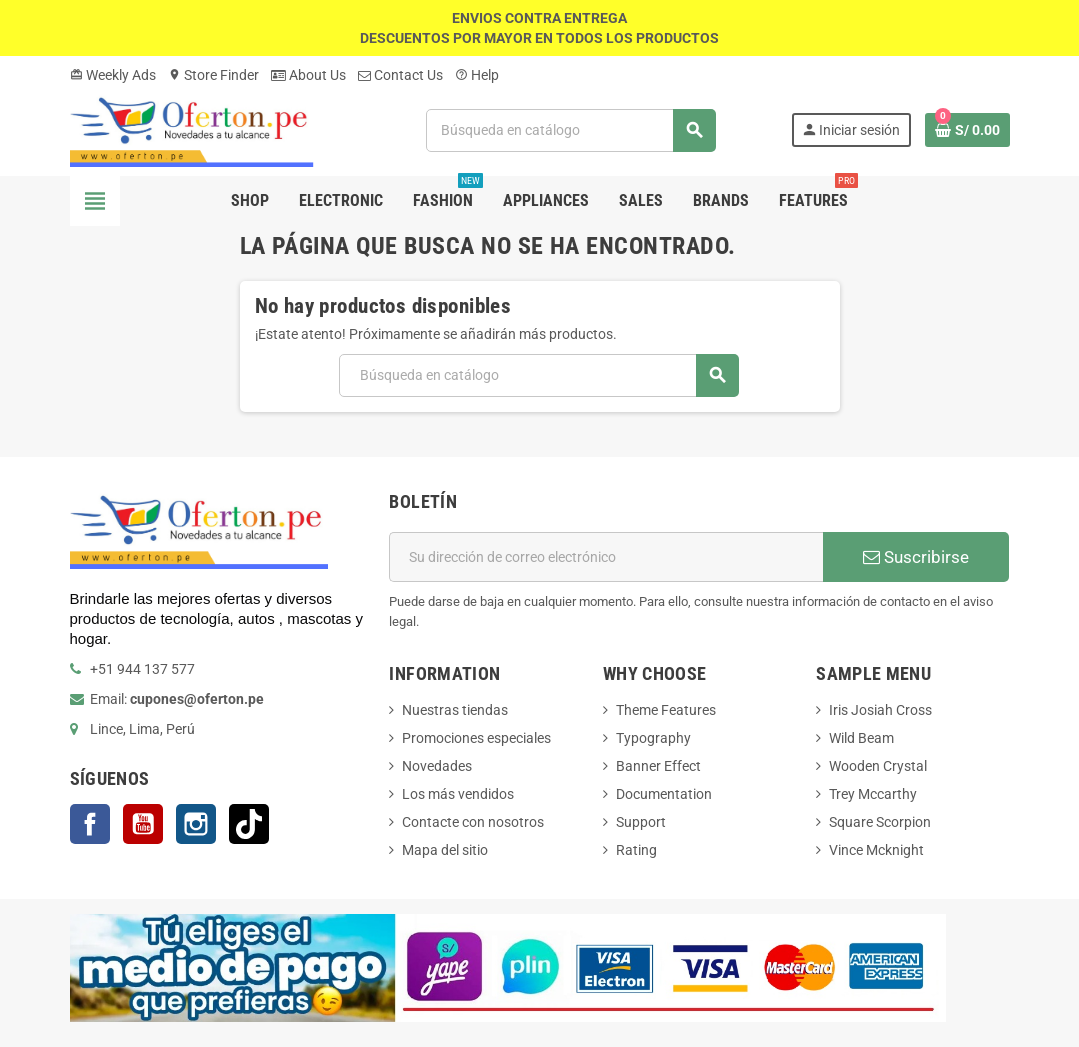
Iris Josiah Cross (880, 710)
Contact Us (400, 75)
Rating (636, 850)
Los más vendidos (458, 794)
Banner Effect (658, 766)
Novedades (437, 766)
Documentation (664, 794)
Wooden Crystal (878, 766)
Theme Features (666, 710)
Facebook (90, 824)
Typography (653, 738)
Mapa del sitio (445, 850)
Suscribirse (916, 557)
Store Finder (213, 75)
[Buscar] (571, 130)
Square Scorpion (880, 822)
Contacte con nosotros (473, 822)
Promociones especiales (476, 738)
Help (477, 75)
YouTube (143, 824)
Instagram (196, 824)
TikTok (249, 824)
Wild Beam (861, 738)
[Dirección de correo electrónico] (606, 557)
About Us (308, 75)
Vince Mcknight (876, 850)
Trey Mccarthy (873, 794)
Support (641, 822)
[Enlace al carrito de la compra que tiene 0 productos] (967, 130)
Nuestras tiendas (455, 710)
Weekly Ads (113, 75)
